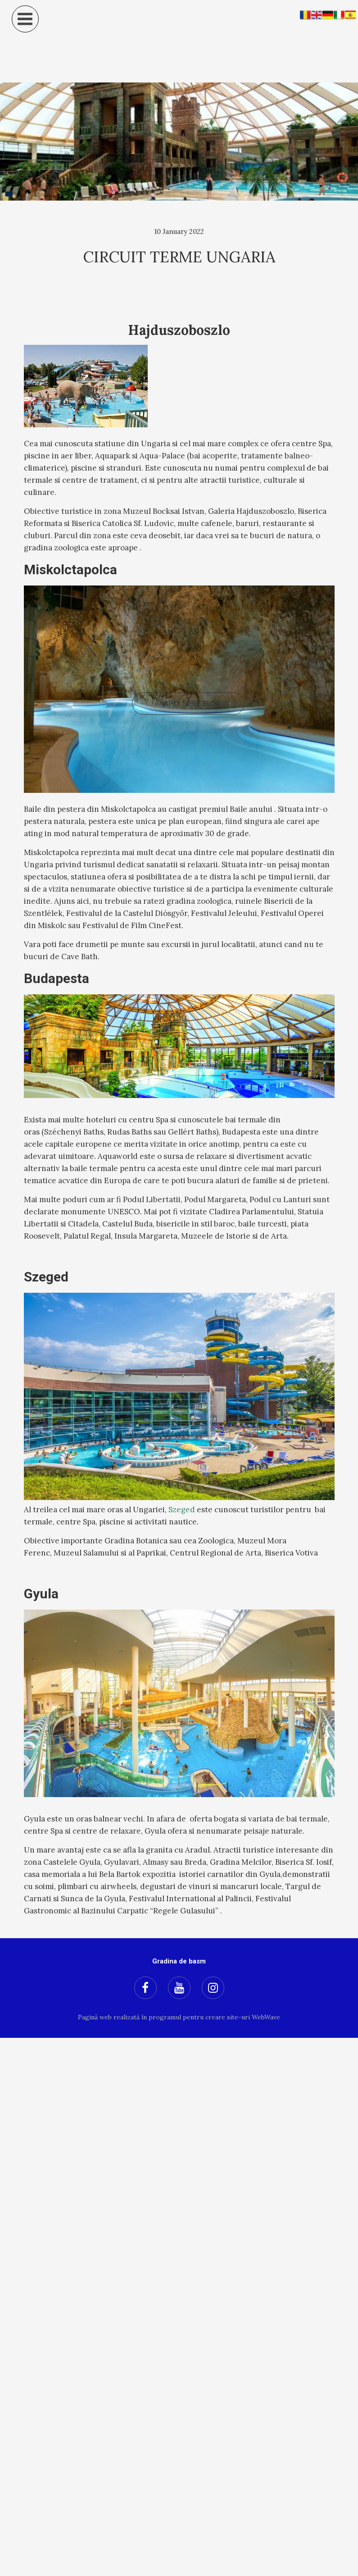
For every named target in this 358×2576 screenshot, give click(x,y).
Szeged (181, 1509)
